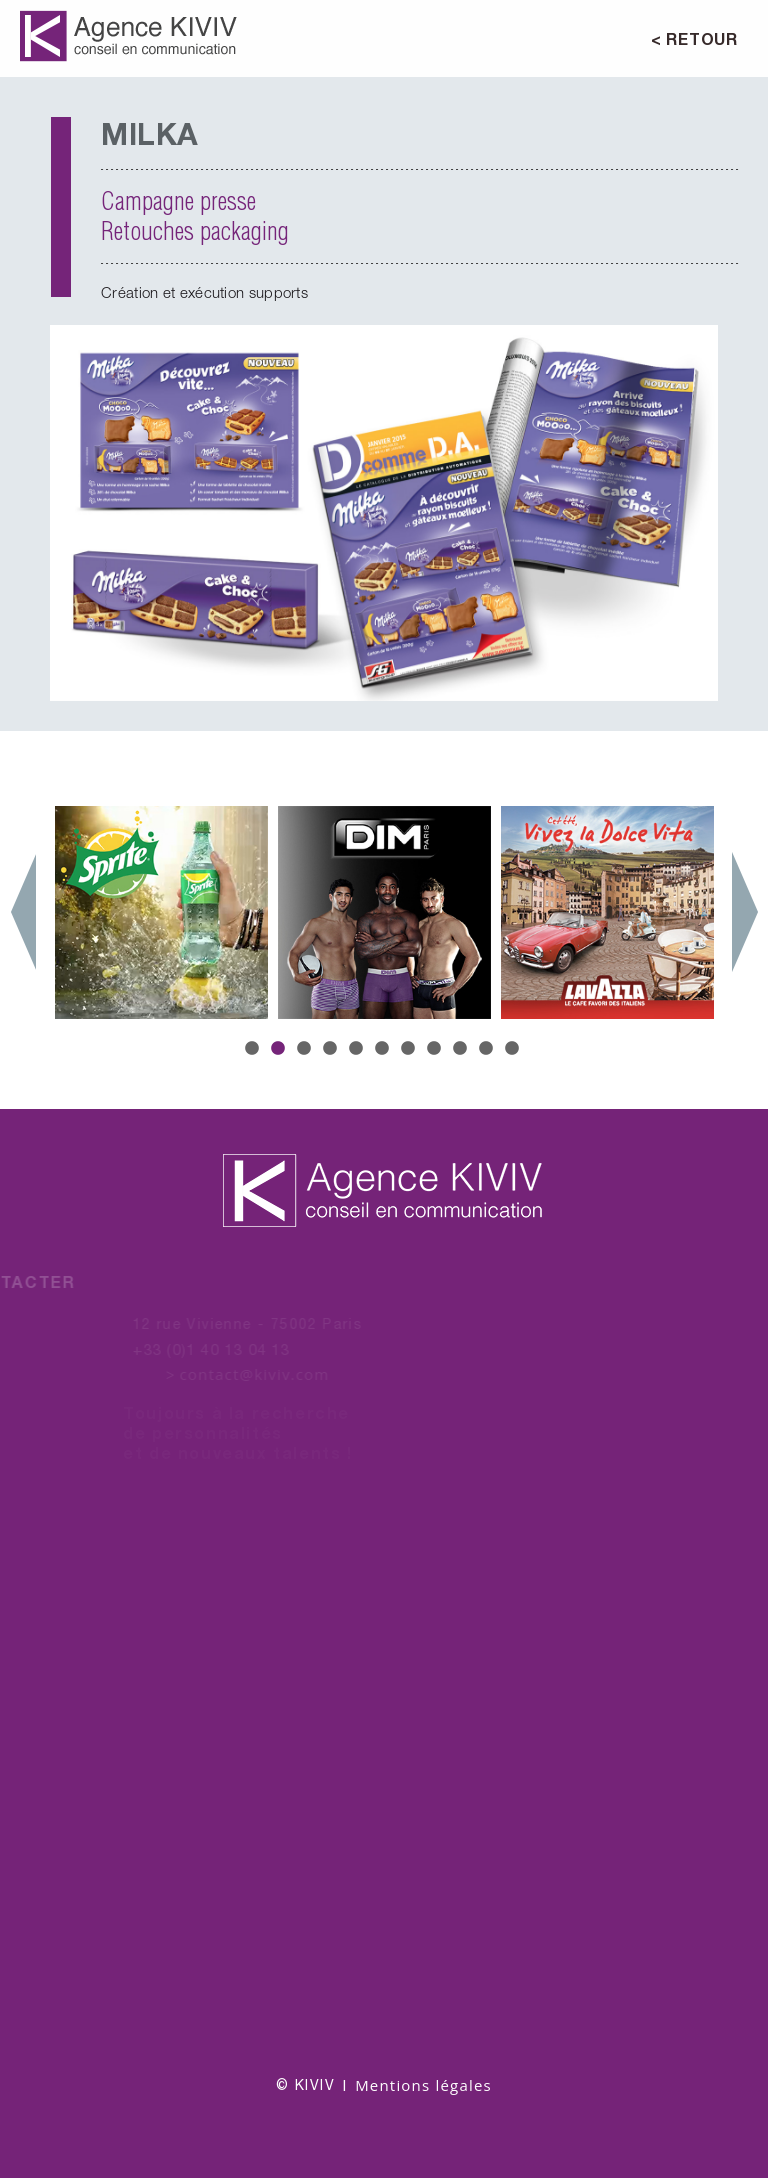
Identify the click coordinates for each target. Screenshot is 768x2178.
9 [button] (462, 1049)
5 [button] (358, 1049)
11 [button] (514, 1049)
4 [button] (332, 1049)
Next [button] (745, 912)
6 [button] (384, 1049)
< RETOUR (694, 38)
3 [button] (306, 1049)
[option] (384, 513)
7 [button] (410, 1049)
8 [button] (436, 1049)
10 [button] (488, 1049)
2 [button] (280, 1049)
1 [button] (254, 1049)
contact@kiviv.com (244, 1374)
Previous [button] (23, 912)
